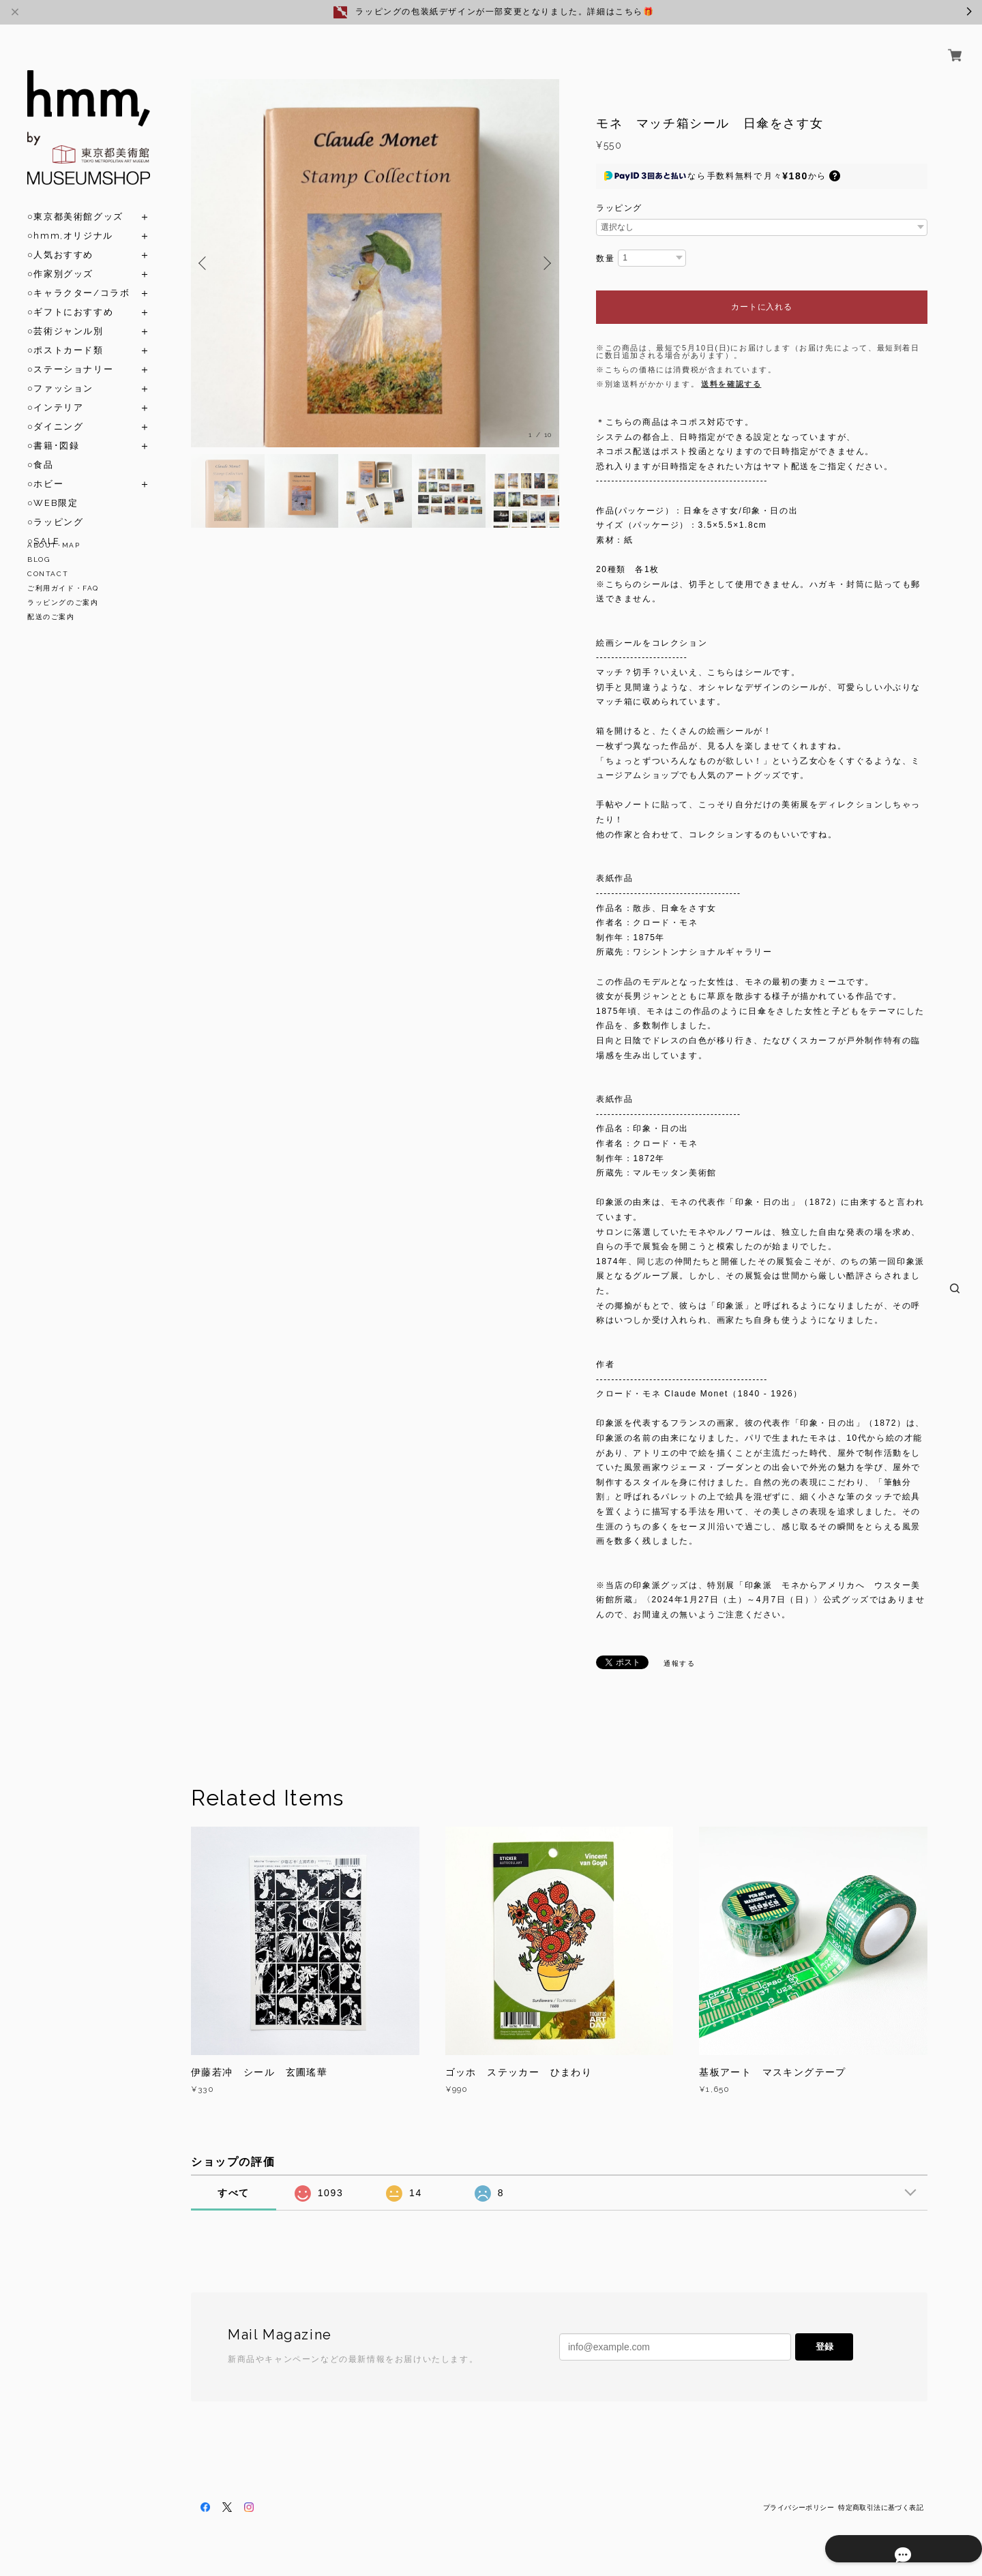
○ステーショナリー (70, 353)
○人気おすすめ (60, 239)
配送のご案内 (51, 616)
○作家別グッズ (60, 258)
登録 (824, 2346)
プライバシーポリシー (798, 2507)
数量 (605, 258)
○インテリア (55, 391)
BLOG (38, 559)
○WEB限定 (52, 487)
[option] (375, 263)
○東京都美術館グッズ (75, 200)
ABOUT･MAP (53, 545)
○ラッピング (55, 506)
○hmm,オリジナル (70, 219)
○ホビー (45, 468)
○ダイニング (55, 410)
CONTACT (47, 574)
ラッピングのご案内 (62, 602)
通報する (679, 1663)
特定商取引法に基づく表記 (880, 2507)
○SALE (43, 525)
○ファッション (60, 372)
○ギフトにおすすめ (70, 296)
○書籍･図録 (53, 429)
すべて (234, 2192)
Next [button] (545, 263)
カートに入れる (761, 307)
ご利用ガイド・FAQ (63, 588)
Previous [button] (204, 263)
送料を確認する (731, 384)
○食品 (40, 449)
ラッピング (619, 208)
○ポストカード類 (65, 334)
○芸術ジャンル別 (65, 315)
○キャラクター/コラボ (78, 277)
